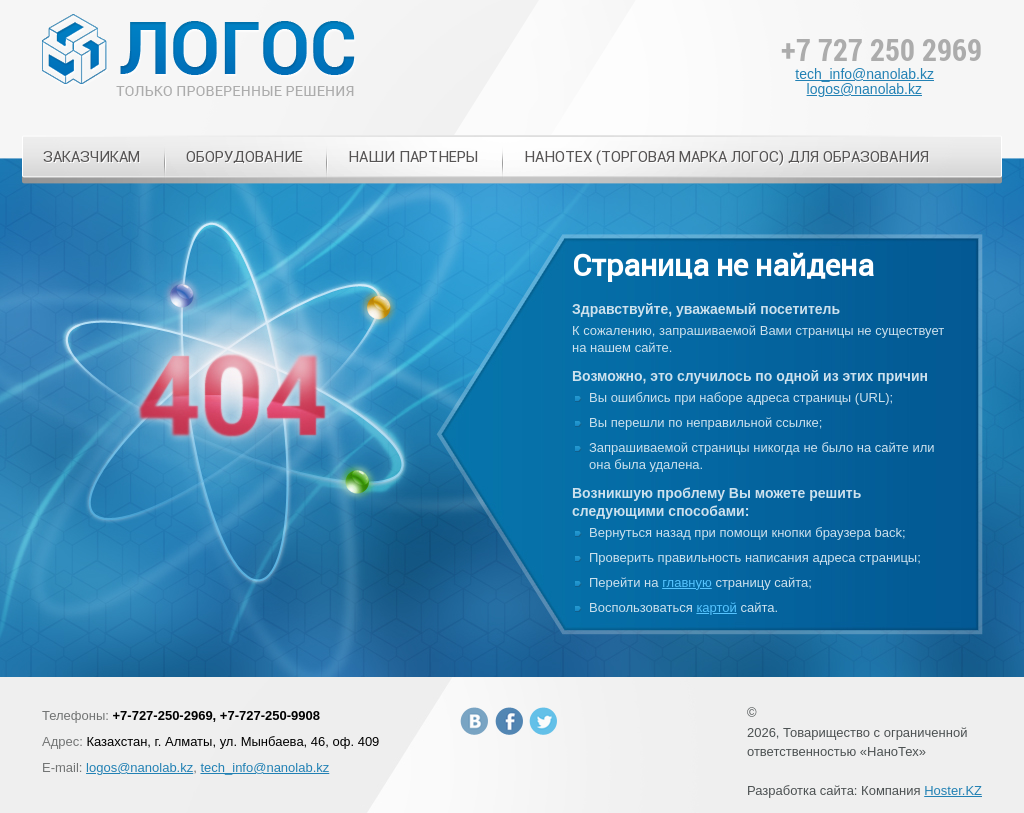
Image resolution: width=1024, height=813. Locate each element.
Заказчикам (91, 156)
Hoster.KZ (953, 790)
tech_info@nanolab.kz (864, 74)
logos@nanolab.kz (864, 89)
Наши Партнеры (413, 156)
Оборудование (244, 156)
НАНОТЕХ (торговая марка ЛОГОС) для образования (726, 156)
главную (687, 582)
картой (716, 607)
